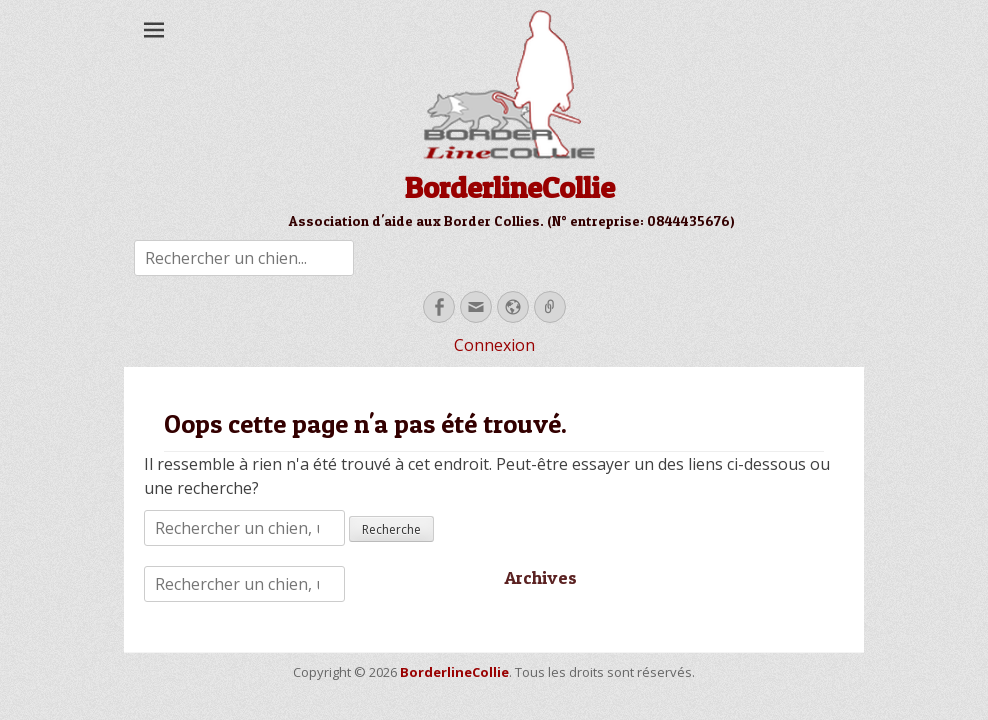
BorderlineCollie (509, 187)
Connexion (494, 345)
